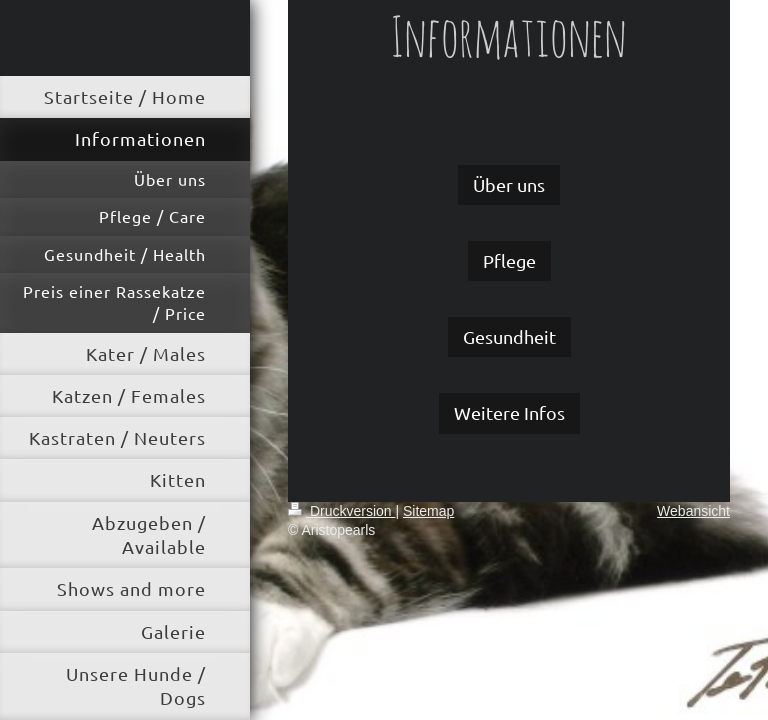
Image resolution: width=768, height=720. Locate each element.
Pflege (509, 260)
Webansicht (693, 511)
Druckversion (341, 511)
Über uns (509, 184)
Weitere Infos (509, 412)
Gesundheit (509, 336)
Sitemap (428, 511)
